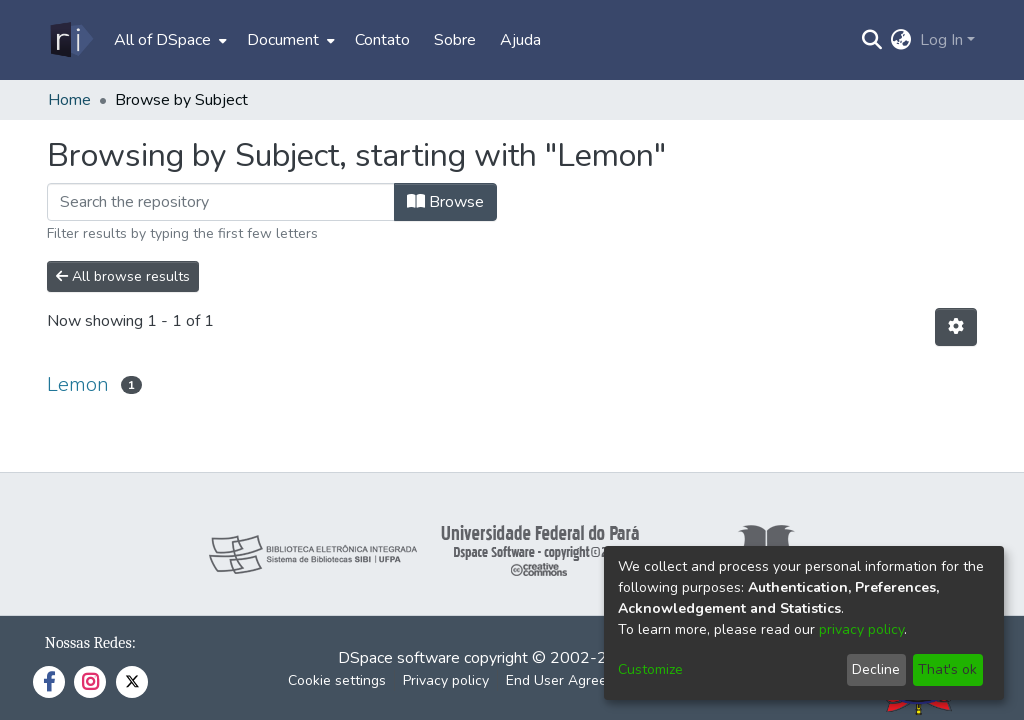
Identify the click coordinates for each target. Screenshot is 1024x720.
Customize (650, 669)
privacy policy (861, 629)
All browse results (123, 276)
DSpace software (399, 658)
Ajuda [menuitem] (520, 40)
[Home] (70, 40)
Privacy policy (446, 680)
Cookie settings (337, 680)
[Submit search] (872, 40)
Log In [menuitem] (941, 40)
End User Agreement (572, 680)
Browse (445, 202)
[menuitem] (168, 40)
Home (69, 100)
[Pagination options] (956, 327)
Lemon (78, 384)
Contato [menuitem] (382, 40)
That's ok (947, 669)
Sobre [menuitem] (455, 40)
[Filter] (221, 202)
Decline (876, 669)
